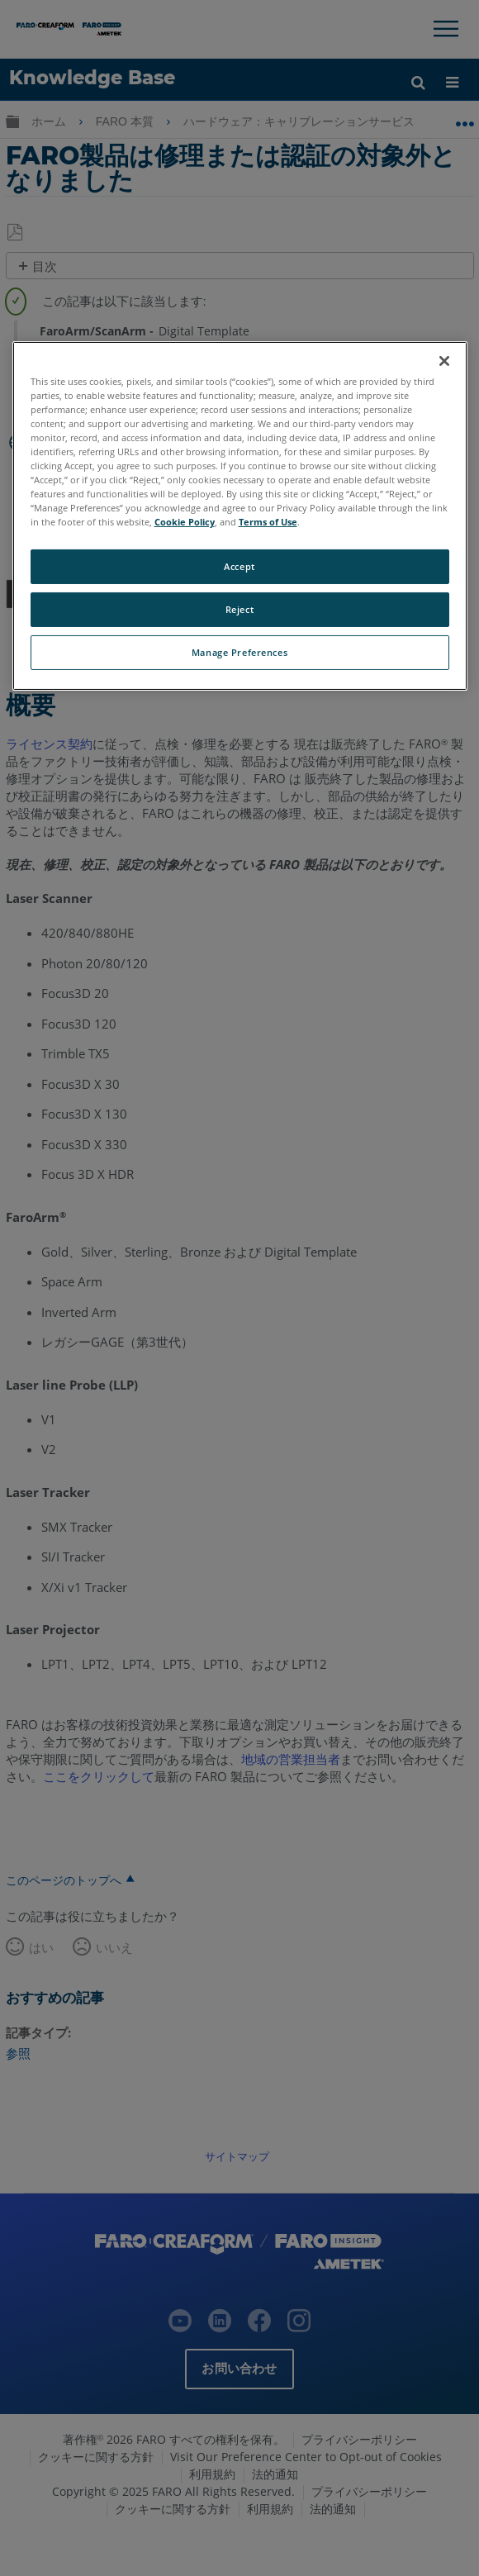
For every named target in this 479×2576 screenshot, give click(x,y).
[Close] (444, 361)
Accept (239, 566)
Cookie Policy (184, 522)
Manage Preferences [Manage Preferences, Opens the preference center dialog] (239, 652)
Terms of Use (268, 522)
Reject (239, 609)
